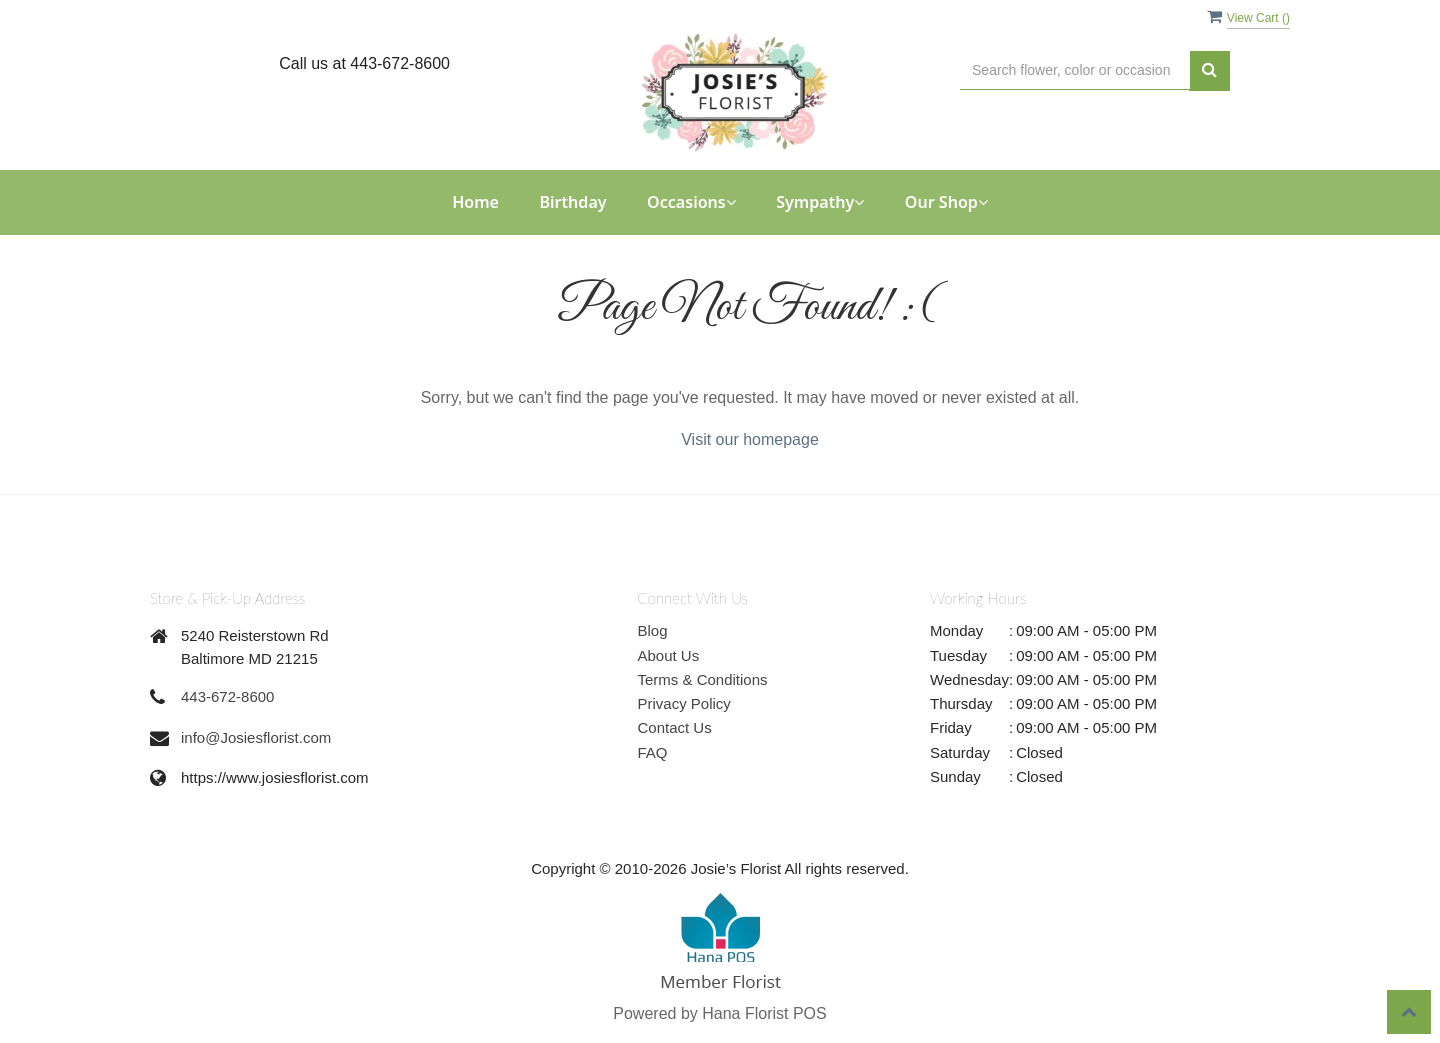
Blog (653, 630)
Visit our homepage (750, 439)
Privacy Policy (684, 703)
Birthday (572, 202)
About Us (669, 655)
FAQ (653, 752)
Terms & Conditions (703, 679)
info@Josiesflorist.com (256, 737)
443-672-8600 (227, 696)
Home (475, 202)
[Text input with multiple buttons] (1075, 70)
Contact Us (675, 727)
